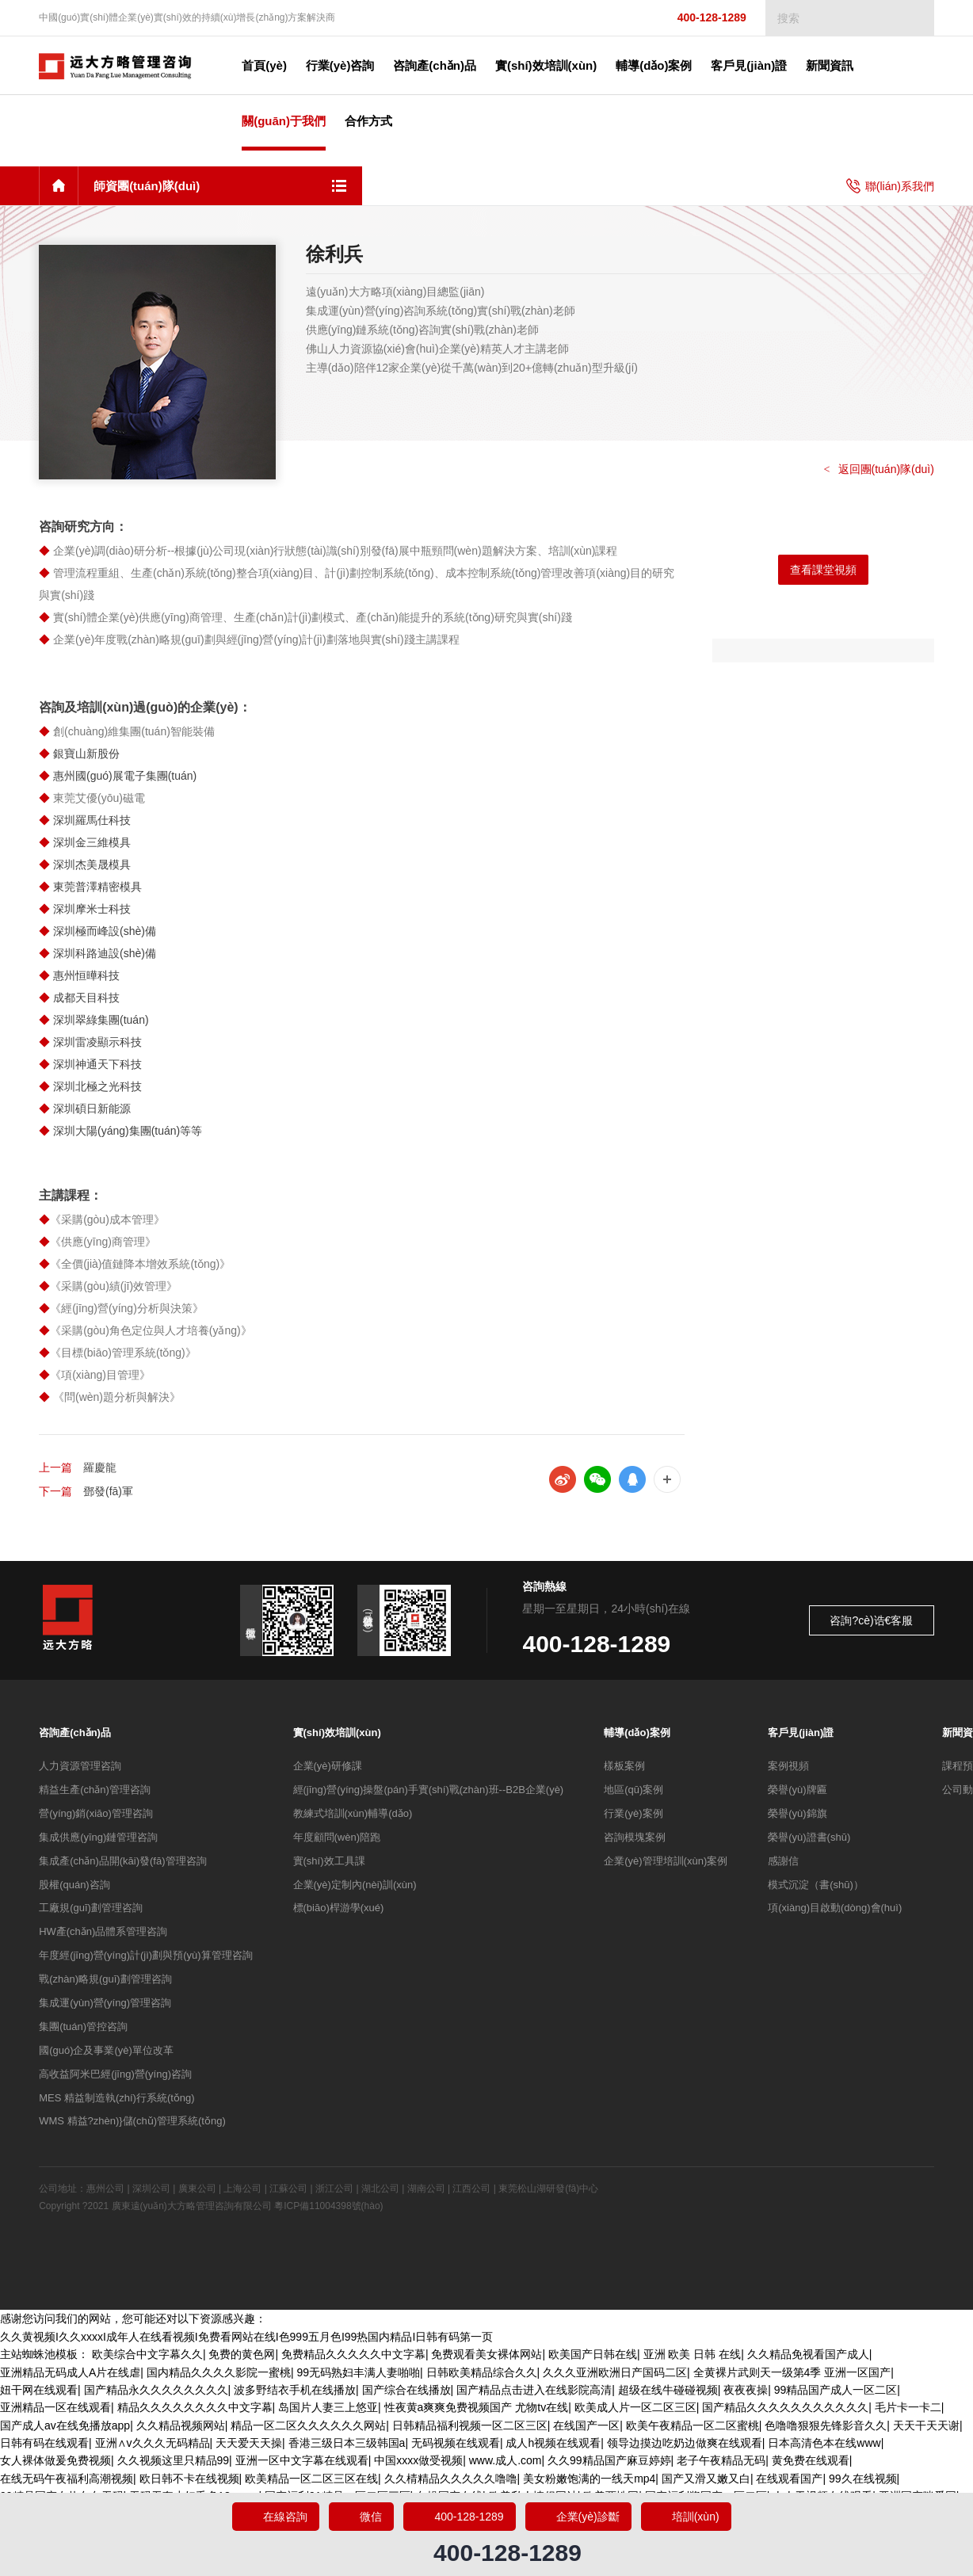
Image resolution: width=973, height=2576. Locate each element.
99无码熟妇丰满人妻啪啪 (358, 2372)
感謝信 (783, 1861)
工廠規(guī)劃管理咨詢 (91, 1908)
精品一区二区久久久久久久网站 (308, 2425)
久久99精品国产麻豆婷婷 (609, 2460)
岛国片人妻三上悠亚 (328, 2407)
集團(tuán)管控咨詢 (83, 2026)
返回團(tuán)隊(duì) (879, 469)
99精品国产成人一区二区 (836, 2389)
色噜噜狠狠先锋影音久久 (826, 2425)
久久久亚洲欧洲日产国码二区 (615, 2372)
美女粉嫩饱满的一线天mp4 (589, 2478)
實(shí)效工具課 (329, 1861)
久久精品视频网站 (180, 2425)
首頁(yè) (264, 65)
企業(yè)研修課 (327, 1766)
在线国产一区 (586, 2425)
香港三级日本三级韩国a (347, 2443)
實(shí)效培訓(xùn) (337, 1732)
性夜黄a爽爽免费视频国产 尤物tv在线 (476, 2407)
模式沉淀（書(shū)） (816, 1885)
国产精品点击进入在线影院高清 (534, 2389)
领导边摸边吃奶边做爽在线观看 (684, 2443)
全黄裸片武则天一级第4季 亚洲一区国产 (792, 2372)
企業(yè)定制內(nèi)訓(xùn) (355, 1885)
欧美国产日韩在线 (592, 2354)
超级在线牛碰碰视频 (668, 2389)
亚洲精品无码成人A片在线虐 (70, 2372)
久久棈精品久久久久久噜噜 (450, 2478)
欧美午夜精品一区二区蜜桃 (692, 2425)
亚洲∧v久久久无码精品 (152, 2443)
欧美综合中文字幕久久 (147, 2354)
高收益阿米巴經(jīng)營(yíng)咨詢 (115, 2074)
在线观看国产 (789, 2478)
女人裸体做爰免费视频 (55, 2460)
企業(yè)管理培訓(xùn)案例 (665, 1861)
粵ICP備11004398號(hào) (328, 2206)
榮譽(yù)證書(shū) (809, 1837)
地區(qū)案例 (633, 1790)
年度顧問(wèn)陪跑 (337, 1837)
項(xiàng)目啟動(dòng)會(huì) (835, 1908)
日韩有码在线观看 (44, 2443)
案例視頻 (788, 1766)
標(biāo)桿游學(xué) (338, 1908)
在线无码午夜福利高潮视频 (66, 2478)
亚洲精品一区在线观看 (55, 2407)
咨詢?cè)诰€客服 (871, 1620)
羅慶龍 (99, 1467)
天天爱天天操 (249, 2443)
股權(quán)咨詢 (74, 1885)
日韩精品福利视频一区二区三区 (470, 2425)
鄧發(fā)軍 (108, 1491)
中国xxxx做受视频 (418, 2460)
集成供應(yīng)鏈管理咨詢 (98, 1837)
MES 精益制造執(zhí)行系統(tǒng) (117, 2098)
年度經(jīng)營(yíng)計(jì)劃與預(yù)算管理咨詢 (145, 1955)
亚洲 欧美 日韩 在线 (692, 2354)
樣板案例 (624, 1766)
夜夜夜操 (745, 2389)
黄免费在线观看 (810, 2460)
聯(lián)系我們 (890, 185)
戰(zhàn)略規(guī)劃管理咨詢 (105, 1979)
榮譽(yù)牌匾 (797, 1790)
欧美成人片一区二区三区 (635, 2407)
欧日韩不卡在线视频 (189, 2478)
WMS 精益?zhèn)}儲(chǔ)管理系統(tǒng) (132, 2121)
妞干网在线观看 (39, 2389)
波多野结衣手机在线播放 (295, 2389)
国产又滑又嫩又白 (706, 2478)
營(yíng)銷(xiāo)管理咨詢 (96, 1813)
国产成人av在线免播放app (65, 2425)
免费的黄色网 (241, 2354)
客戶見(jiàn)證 (801, 1732)
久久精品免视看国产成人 (808, 2354)
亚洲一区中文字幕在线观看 (301, 2460)
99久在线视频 (863, 2478)
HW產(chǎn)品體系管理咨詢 (103, 1931)
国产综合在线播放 (406, 2389)
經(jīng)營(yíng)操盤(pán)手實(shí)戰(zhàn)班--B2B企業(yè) (428, 1790)
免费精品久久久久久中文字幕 (353, 2354)
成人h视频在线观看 (553, 2443)
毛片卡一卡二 (908, 2407)
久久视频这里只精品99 (173, 2460)
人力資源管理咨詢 (80, 1766)
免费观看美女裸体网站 (486, 2354)
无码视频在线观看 (455, 2443)
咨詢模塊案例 (635, 1837)
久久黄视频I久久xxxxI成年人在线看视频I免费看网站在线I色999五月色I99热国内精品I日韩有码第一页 (246, 2336)
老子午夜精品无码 (721, 2460)
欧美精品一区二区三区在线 (311, 2478)
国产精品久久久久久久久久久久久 (785, 2407)
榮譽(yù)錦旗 (797, 1813)
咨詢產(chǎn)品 (75, 1732)
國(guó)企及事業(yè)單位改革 (106, 2050)
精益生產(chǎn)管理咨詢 (95, 1790)
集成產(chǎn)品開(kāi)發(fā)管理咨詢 (122, 1861)
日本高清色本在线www (824, 2443)
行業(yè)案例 (633, 1813)
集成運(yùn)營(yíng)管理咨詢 (105, 2003)
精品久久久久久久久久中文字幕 (195, 2407)
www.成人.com (505, 2460)
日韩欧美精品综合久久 (481, 2372)
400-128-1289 (698, 18)
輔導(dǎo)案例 (637, 1732)
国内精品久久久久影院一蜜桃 (219, 2372)
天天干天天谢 (926, 2425)
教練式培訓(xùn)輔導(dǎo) (353, 1813)
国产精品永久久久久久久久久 (156, 2389)
